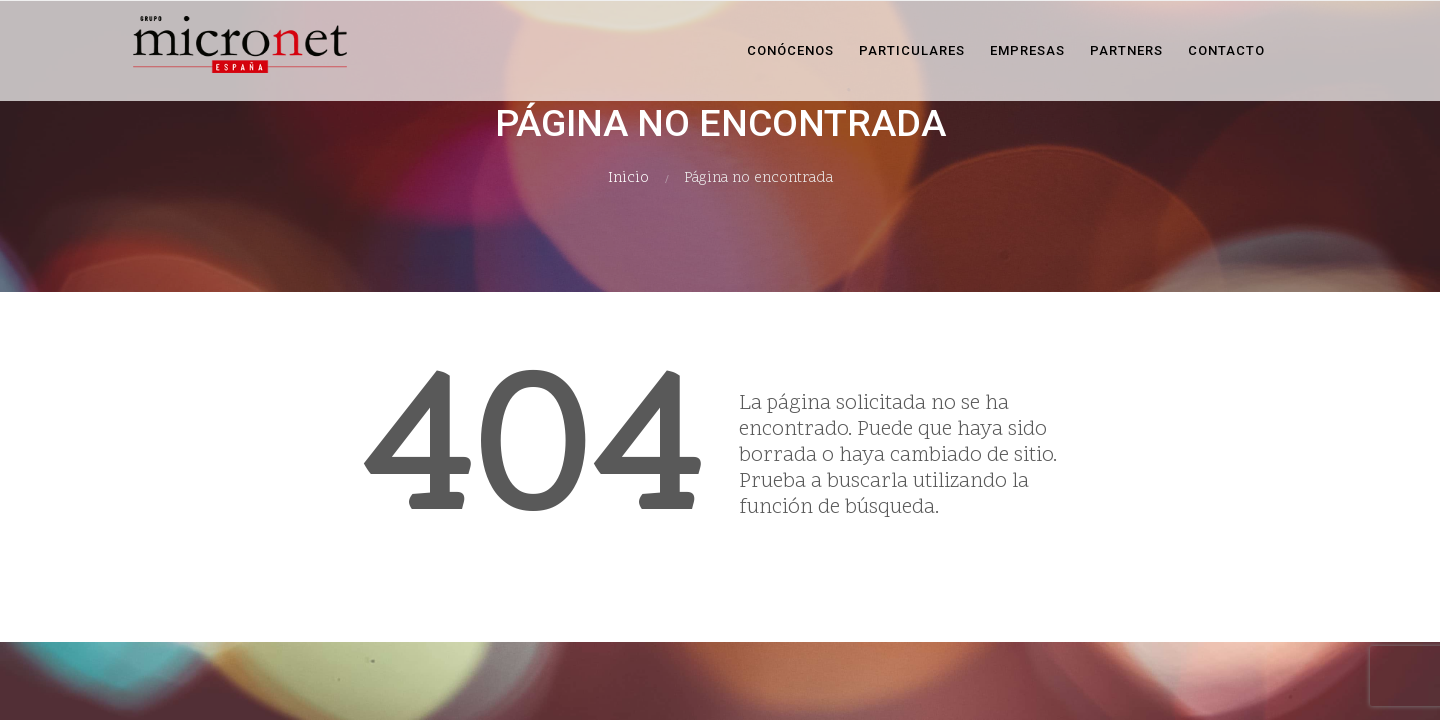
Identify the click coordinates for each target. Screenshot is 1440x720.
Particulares (912, 50)
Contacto (1226, 50)
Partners (1126, 50)
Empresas (1027, 50)
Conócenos (790, 50)
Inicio (628, 178)
